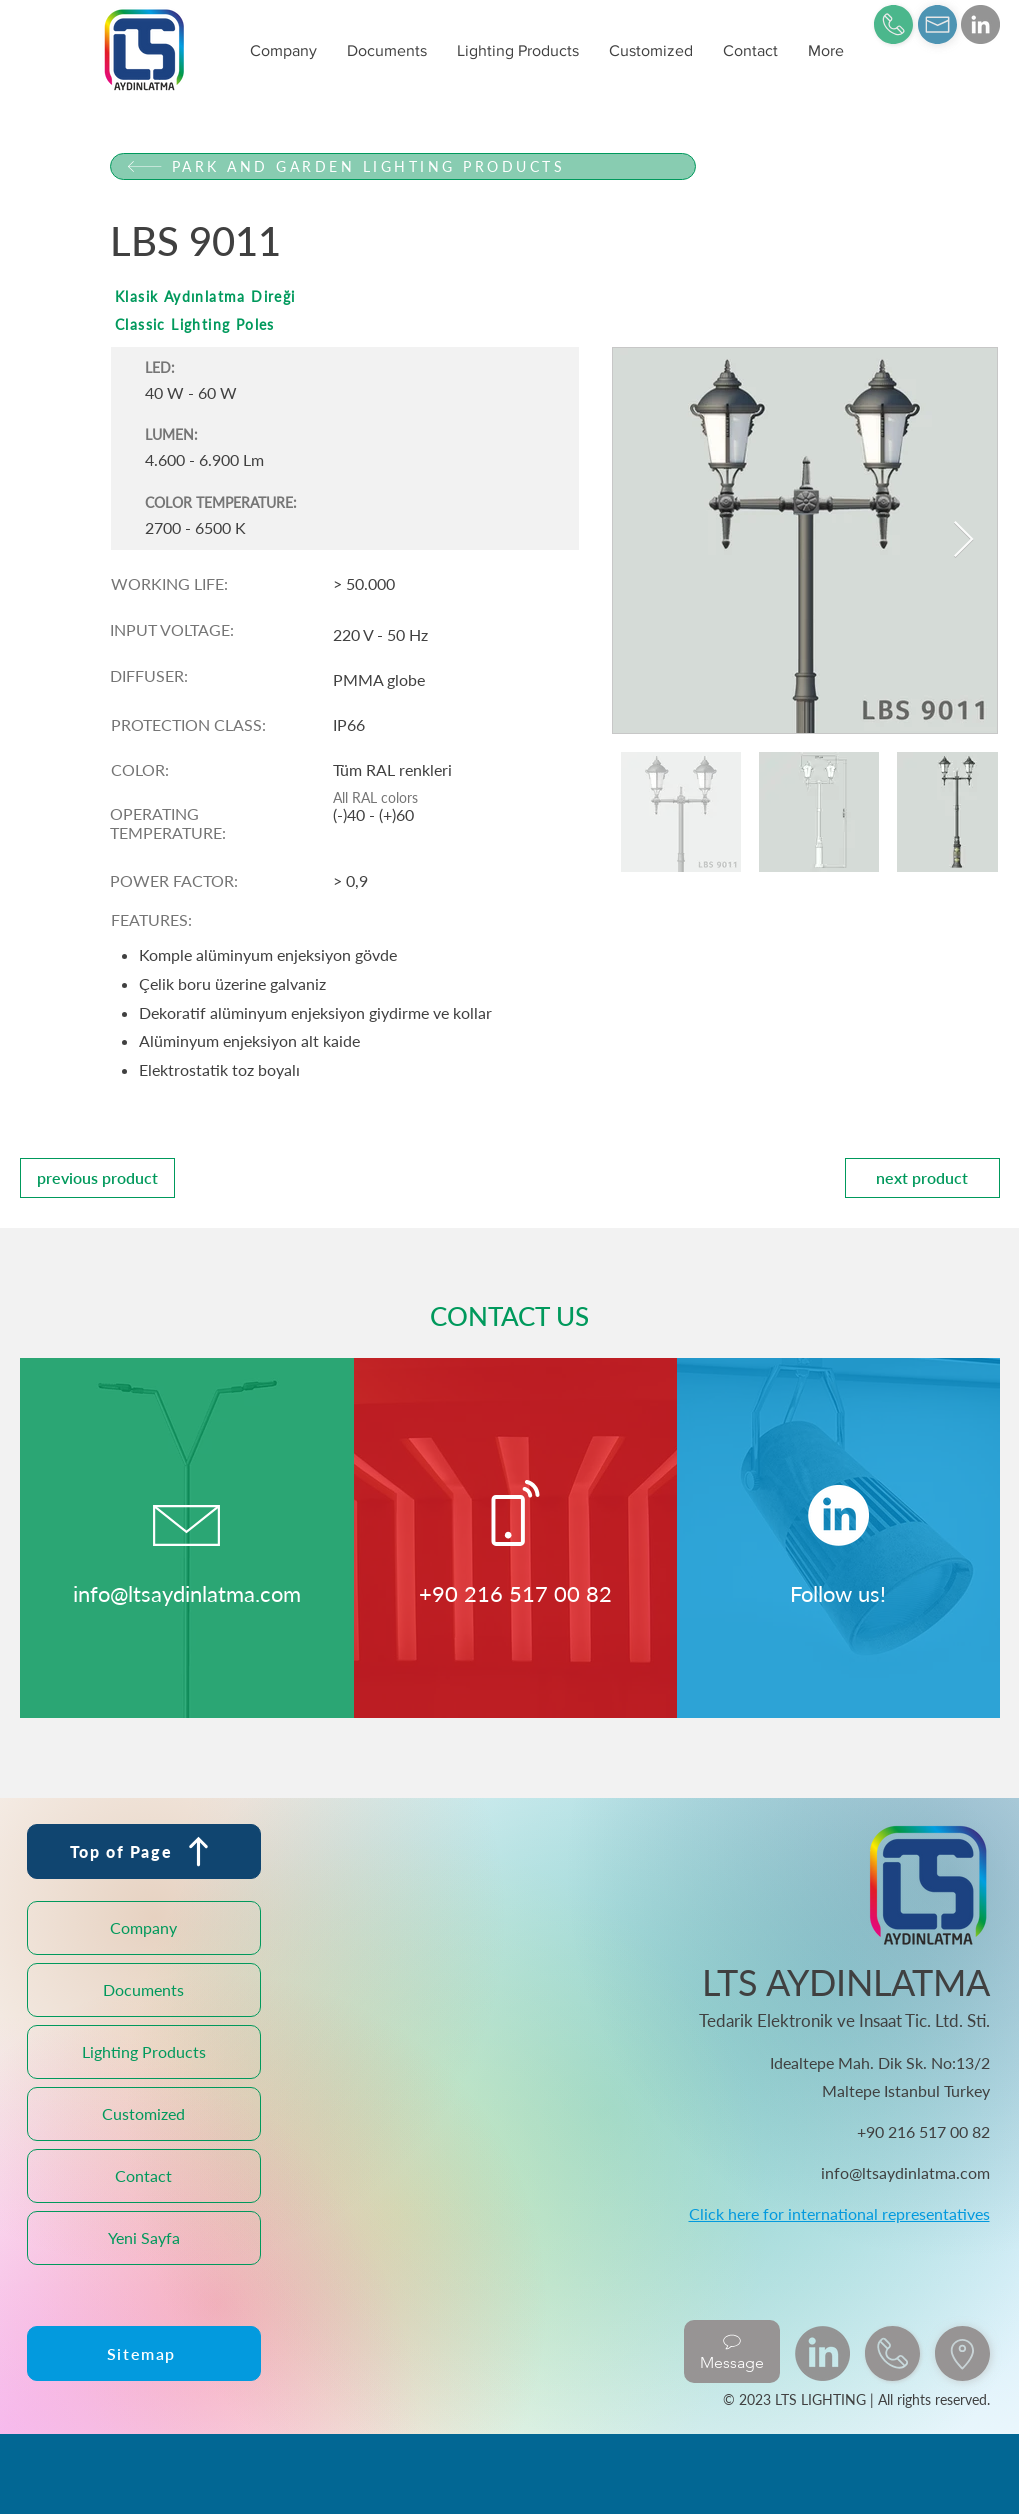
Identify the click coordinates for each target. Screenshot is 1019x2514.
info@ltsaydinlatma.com (187, 1593)
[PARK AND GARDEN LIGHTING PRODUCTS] (403, 166)
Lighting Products (144, 2051)
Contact (143, 2175)
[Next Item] (963, 540)
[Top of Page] (144, 1851)
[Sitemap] (144, 2353)
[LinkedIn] (980, 24)
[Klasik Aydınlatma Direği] (403, 296)
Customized (143, 2113)
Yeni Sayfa (144, 2237)
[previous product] (97, 1178)
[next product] (922, 1178)
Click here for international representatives (839, 2213)
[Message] (732, 2351)
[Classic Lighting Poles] (403, 324)
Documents (143, 1989)
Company (143, 1927)
